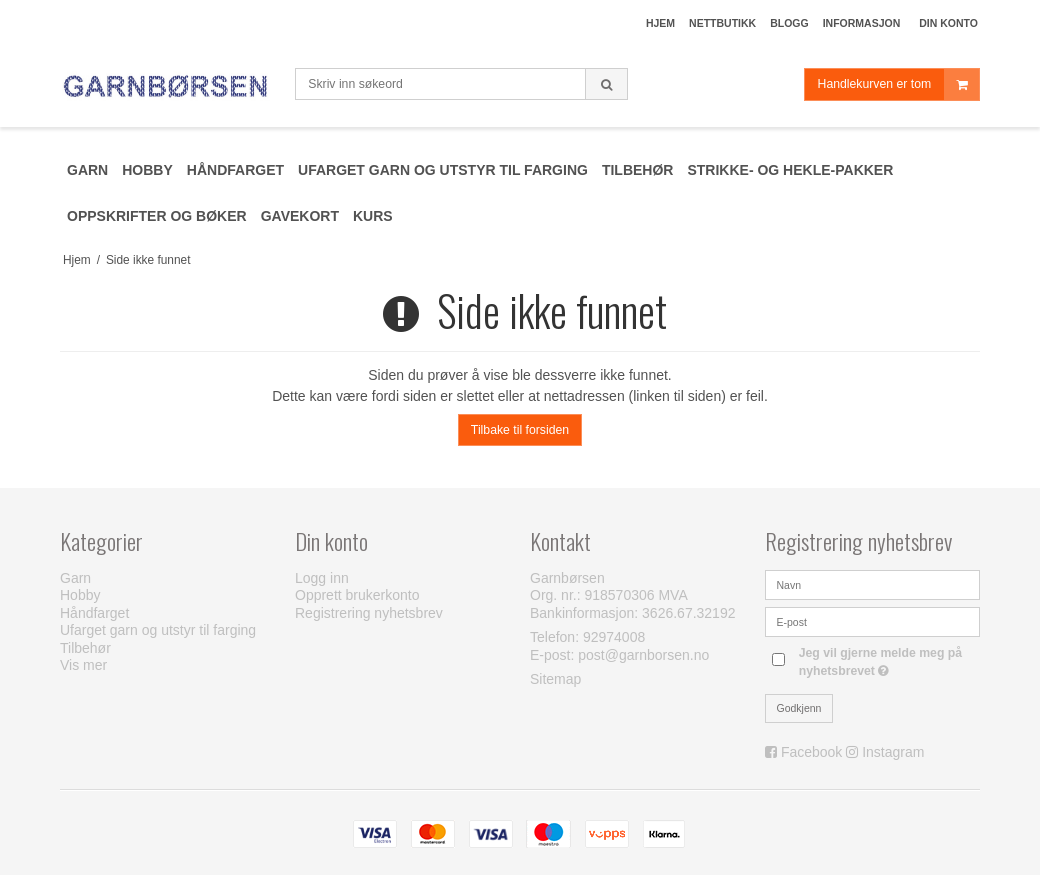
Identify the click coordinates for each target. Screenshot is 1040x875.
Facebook (811, 752)
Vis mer (83, 665)
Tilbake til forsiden (520, 430)
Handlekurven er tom (898, 84)
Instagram (893, 752)
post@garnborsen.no (643, 655)
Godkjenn (799, 708)
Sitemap (555, 679)
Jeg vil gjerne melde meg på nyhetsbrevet (888, 661)
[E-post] (872, 620)
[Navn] (872, 583)
